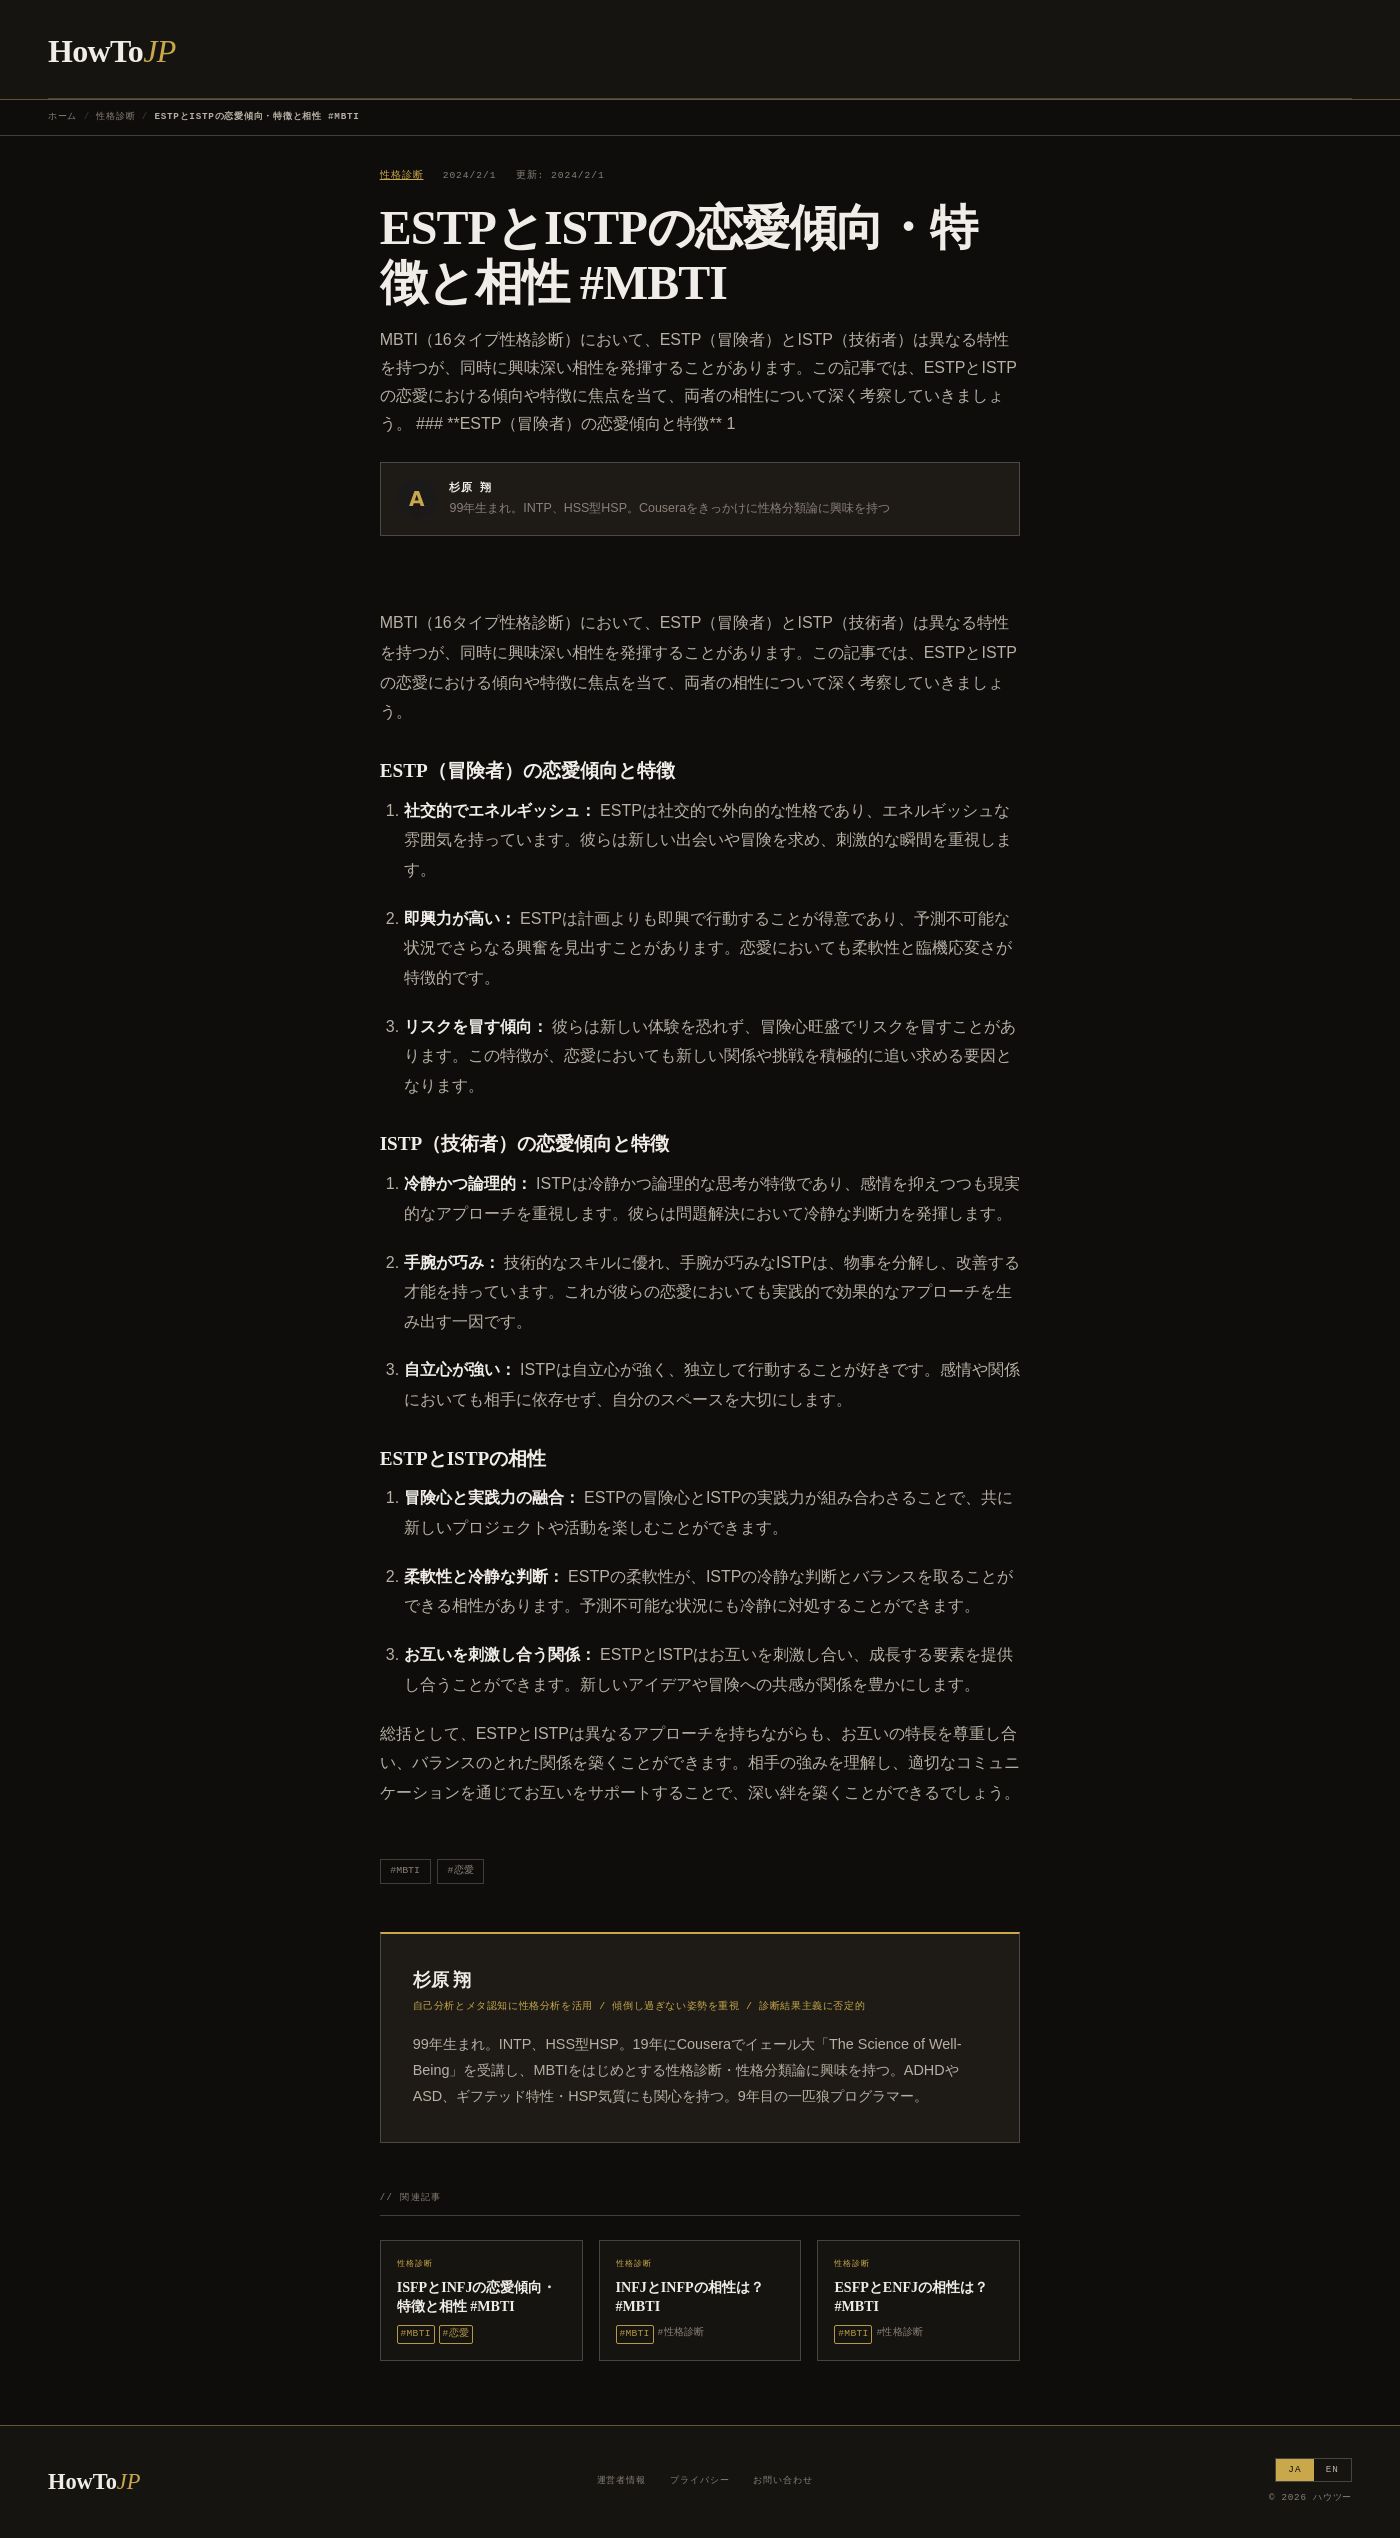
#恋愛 (461, 1870)
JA (1294, 2469)
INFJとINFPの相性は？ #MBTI (690, 2296)
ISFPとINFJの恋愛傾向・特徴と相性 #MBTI (477, 2296)
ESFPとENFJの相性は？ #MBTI (911, 2296)
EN (1332, 2469)
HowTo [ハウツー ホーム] (112, 51)
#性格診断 (681, 2332)
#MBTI (405, 1870)
